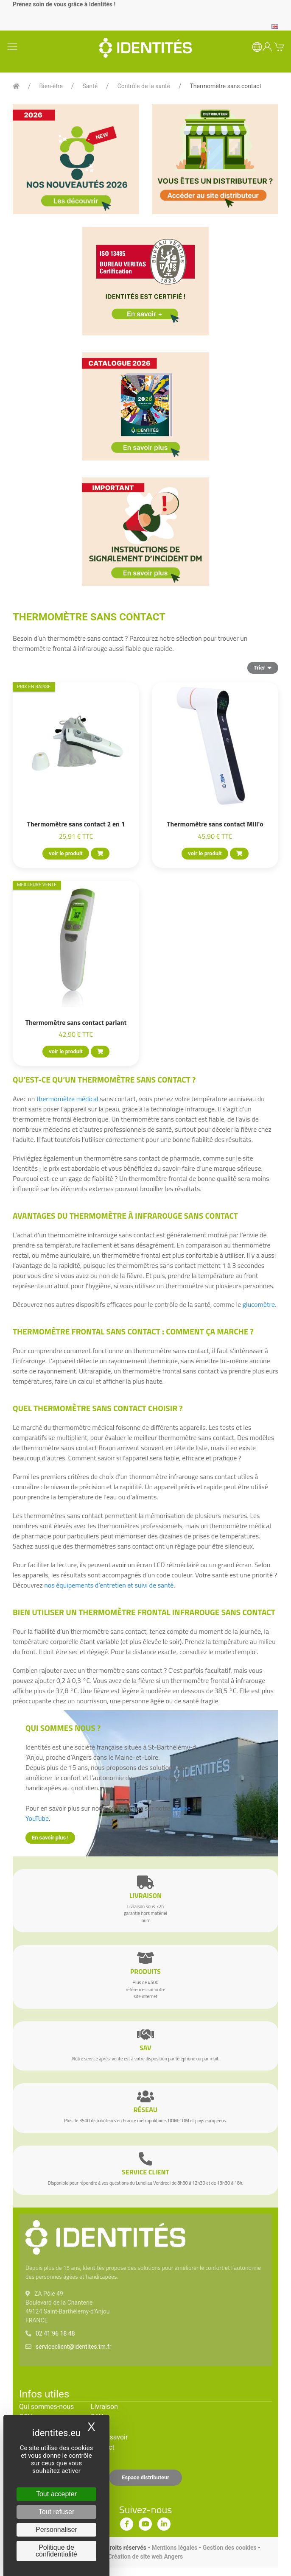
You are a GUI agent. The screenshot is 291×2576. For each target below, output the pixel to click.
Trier (263, 667)
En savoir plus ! (50, 1837)
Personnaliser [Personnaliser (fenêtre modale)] (56, 2529)
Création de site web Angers (145, 2556)
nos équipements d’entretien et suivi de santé (108, 1585)
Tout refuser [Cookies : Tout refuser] (56, 2511)
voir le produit (65, 853)
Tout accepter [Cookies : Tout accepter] (56, 2494)
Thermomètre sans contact (225, 86)
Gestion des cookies (230, 2547)
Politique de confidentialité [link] (56, 2551)
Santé (90, 86)
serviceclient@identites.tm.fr (73, 2346)
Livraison (104, 2407)
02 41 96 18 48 (55, 2333)
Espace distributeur (145, 2477)
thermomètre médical (67, 1099)
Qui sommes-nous (46, 2407)
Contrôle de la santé (144, 86)
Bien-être (51, 86)
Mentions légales (174, 2547)
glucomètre (259, 1304)
